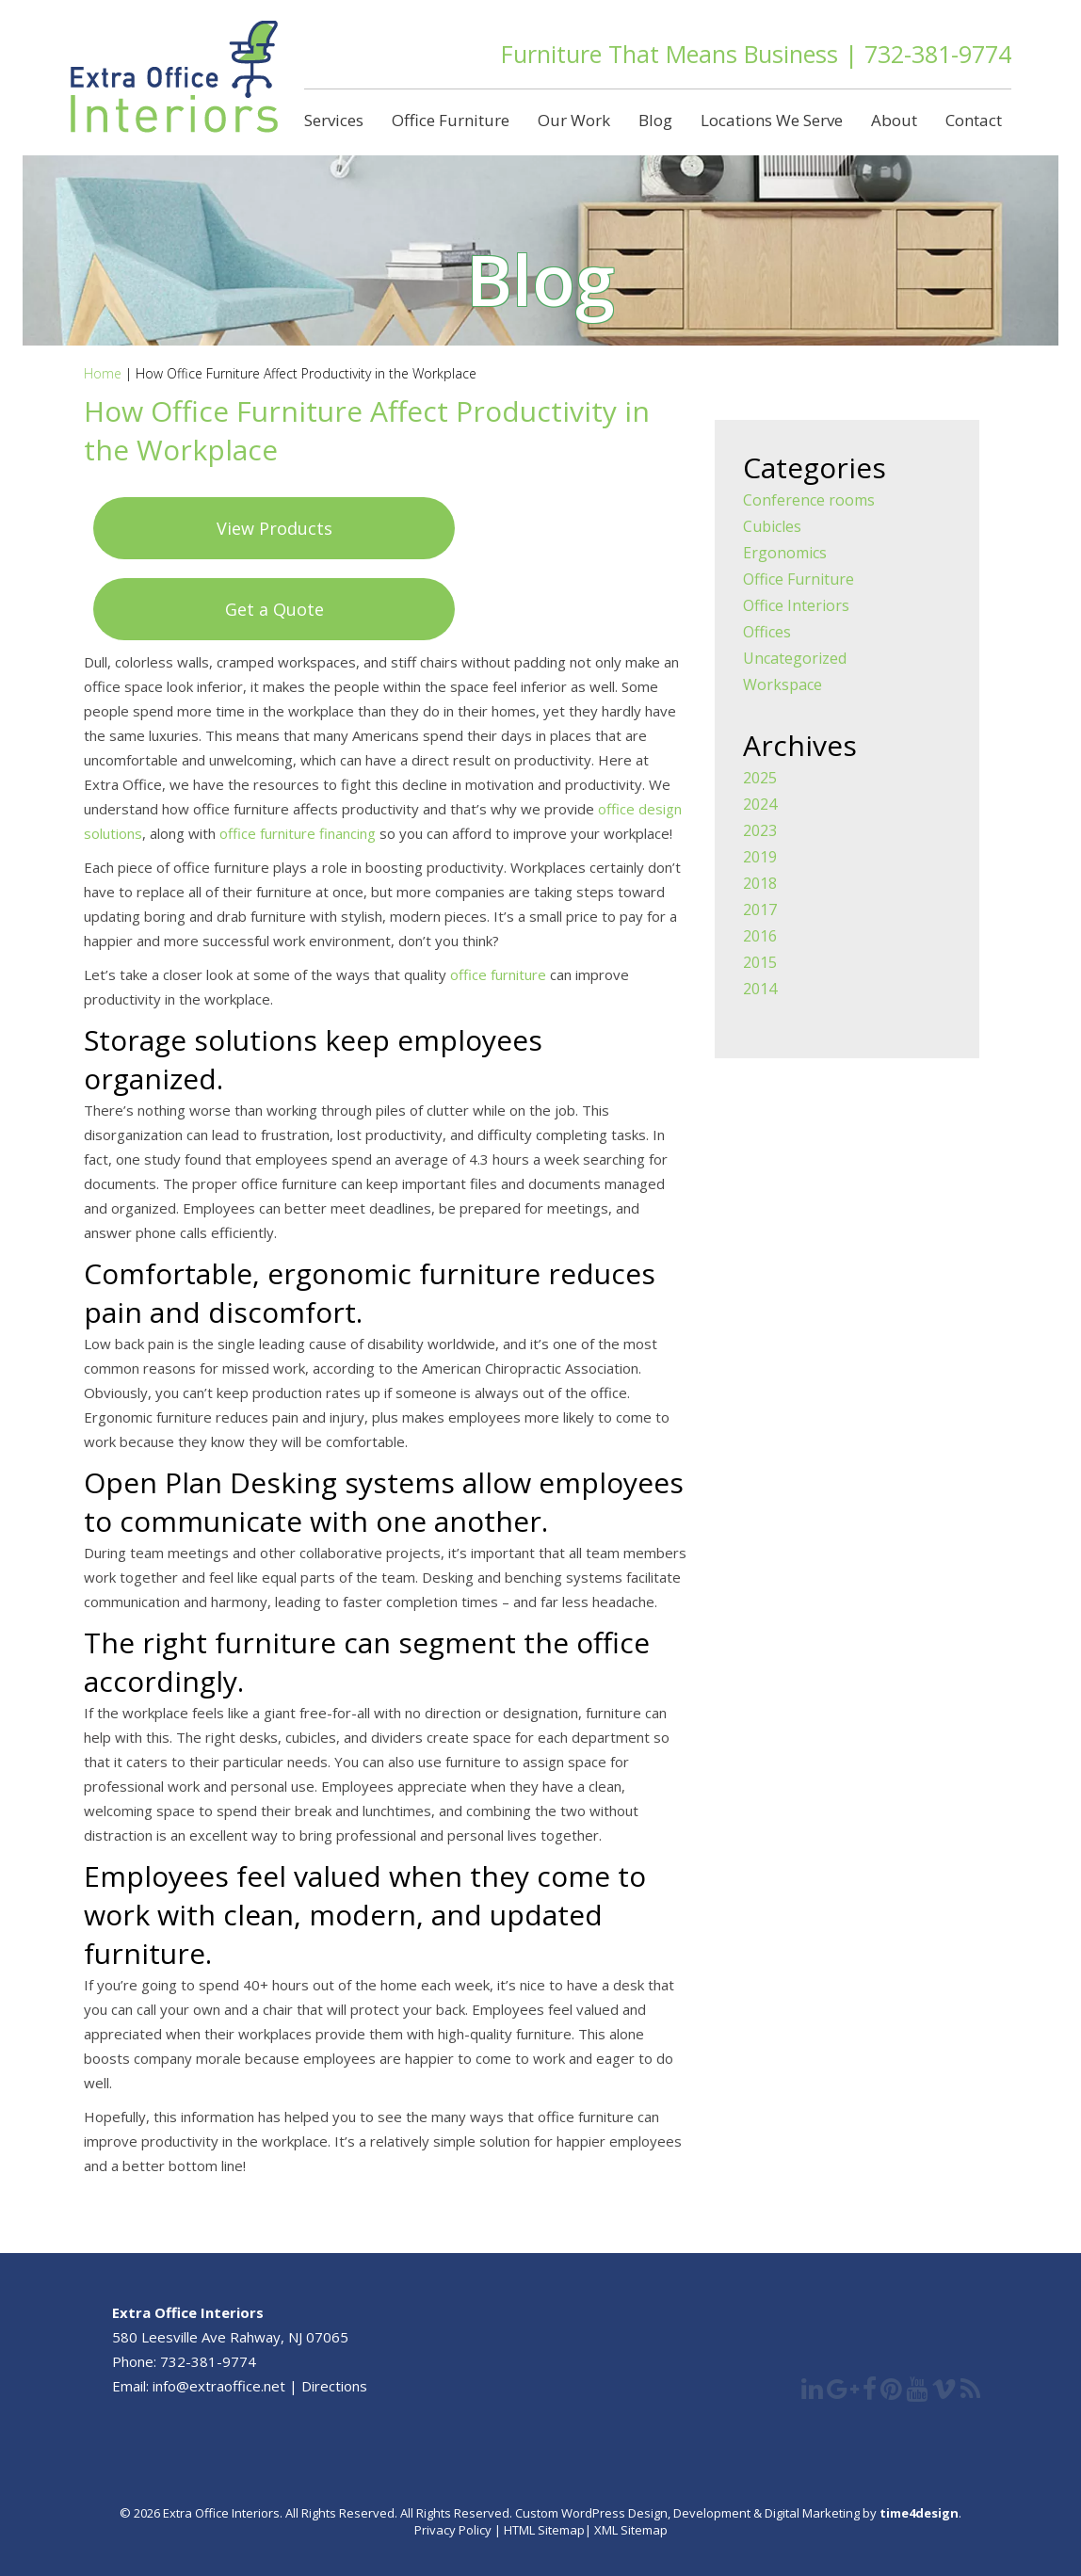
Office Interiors (796, 605)
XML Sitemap (629, 2529)
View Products (274, 528)
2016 (760, 936)
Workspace (782, 684)
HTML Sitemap (544, 2529)
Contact (973, 120)
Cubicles (772, 526)
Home (102, 373)
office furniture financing (297, 833)
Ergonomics (785, 552)
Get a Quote (274, 609)
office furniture (498, 974)
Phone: (136, 2361)
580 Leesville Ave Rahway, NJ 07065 (230, 2336)
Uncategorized (795, 658)
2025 (760, 777)
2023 (760, 830)
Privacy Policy (453, 2529)
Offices (767, 631)
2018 (760, 883)
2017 (760, 909)
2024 (760, 804)
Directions (334, 2385)
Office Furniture (450, 120)
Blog (655, 120)
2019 (760, 856)
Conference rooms (809, 500)
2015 (760, 962)
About (894, 120)
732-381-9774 (937, 54)
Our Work (574, 120)
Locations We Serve (772, 120)
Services (333, 120)
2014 (760, 988)
